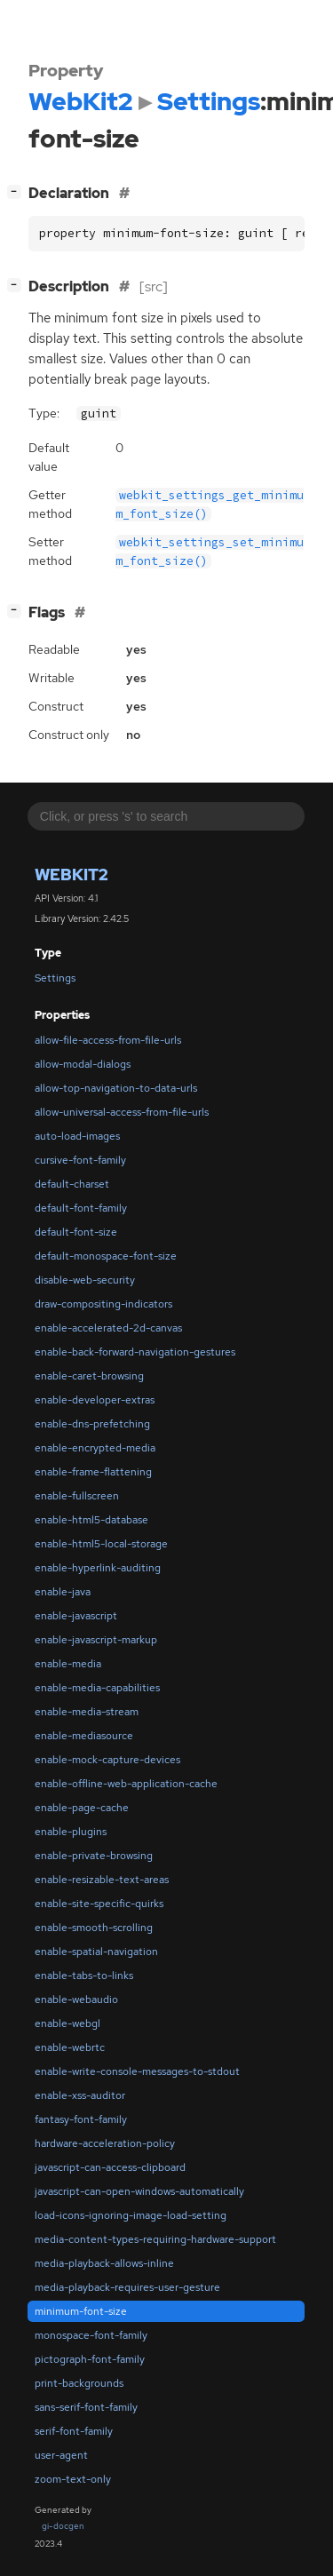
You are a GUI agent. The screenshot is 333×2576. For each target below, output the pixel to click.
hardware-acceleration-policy (105, 2143)
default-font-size (76, 1232)
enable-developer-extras (95, 1400)
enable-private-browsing (94, 1856)
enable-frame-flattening (93, 1472)
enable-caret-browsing (89, 1376)
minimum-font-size (81, 2311)
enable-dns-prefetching (92, 1424)
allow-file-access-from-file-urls (108, 1040)
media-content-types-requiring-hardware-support (155, 2239)
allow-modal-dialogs (83, 1064)
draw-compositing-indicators (103, 1304)
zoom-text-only (73, 2479)
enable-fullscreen (77, 1496)
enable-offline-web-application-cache (126, 1784)
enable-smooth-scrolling (94, 1927)
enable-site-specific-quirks (99, 1903)
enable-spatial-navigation (96, 1951)
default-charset (72, 1184)
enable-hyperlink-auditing (98, 1568)
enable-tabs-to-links (84, 1975)
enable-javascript (76, 1616)
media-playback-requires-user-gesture (127, 2287)
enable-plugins (71, 1832)
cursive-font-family (80, 1160)
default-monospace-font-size (106, 1256)
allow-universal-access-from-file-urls (122, 1112)
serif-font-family (74, 2431)
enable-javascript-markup (96, 1640)
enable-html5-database (91, 1520)
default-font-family (81, 1208)
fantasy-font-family (81, 2119)
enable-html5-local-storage (101, 1544)
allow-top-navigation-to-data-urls (116, 1088)
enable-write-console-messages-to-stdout (137, 2071)
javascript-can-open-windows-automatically (139, 2191)
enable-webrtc (70, 2047)
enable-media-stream (87, 1712)
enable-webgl (67, 2023)
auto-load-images (77, 1136)
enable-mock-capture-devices (107, 1760)
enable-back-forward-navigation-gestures (135, 1352)
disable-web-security (85, 1280)
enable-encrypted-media (95, 1448)
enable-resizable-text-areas (102, 1879)
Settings (55, 978)
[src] (153, 286)
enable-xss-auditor (80, 2095)
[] (17, 191)
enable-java (63, 1592)
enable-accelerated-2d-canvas (108, 1328)
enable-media (68, 1664)
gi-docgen (63, 2526)
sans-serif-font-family (86, 2407)
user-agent (61, 2455)
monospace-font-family (91, 2335)
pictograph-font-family (90, 2359)
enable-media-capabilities (97, 1688)
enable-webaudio (76, 1999)
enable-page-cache (82, 1808)
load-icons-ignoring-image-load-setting (130, 2215)
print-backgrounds (79, 2383)
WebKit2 (71, 874)
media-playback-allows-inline (104, 2263)
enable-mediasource (84, 1736)
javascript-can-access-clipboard (110, 2167)
